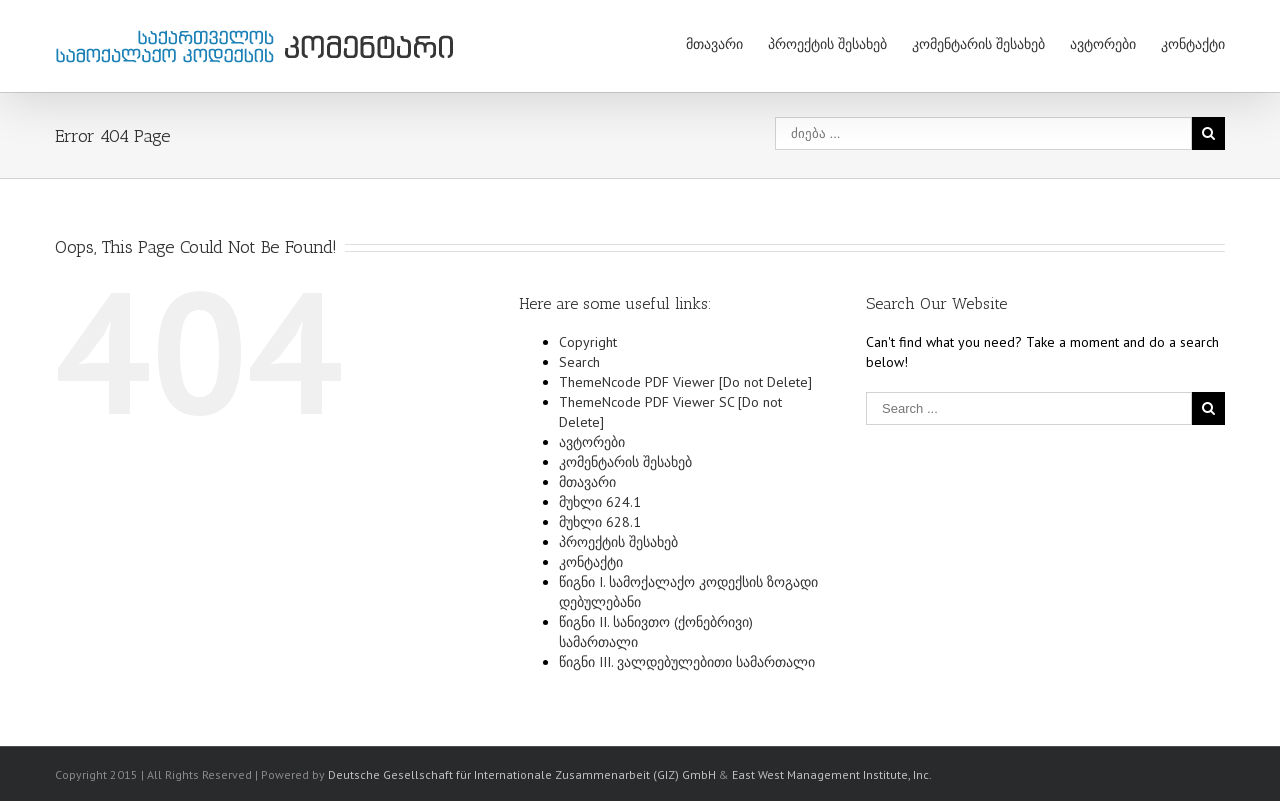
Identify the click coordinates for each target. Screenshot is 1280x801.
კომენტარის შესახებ (978, 44)
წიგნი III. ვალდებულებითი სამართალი (687, 662)
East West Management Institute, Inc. (832, 774)
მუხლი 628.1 (600, 522)
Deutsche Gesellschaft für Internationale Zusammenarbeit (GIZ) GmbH (522, 774)
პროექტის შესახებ (827, 44)
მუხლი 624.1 (600, 502)
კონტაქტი (1193, 44)
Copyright (588, 342)
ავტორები (1103, 44)
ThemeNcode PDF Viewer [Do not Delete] (685, 382)
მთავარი (714, 44)
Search (579, 362)
